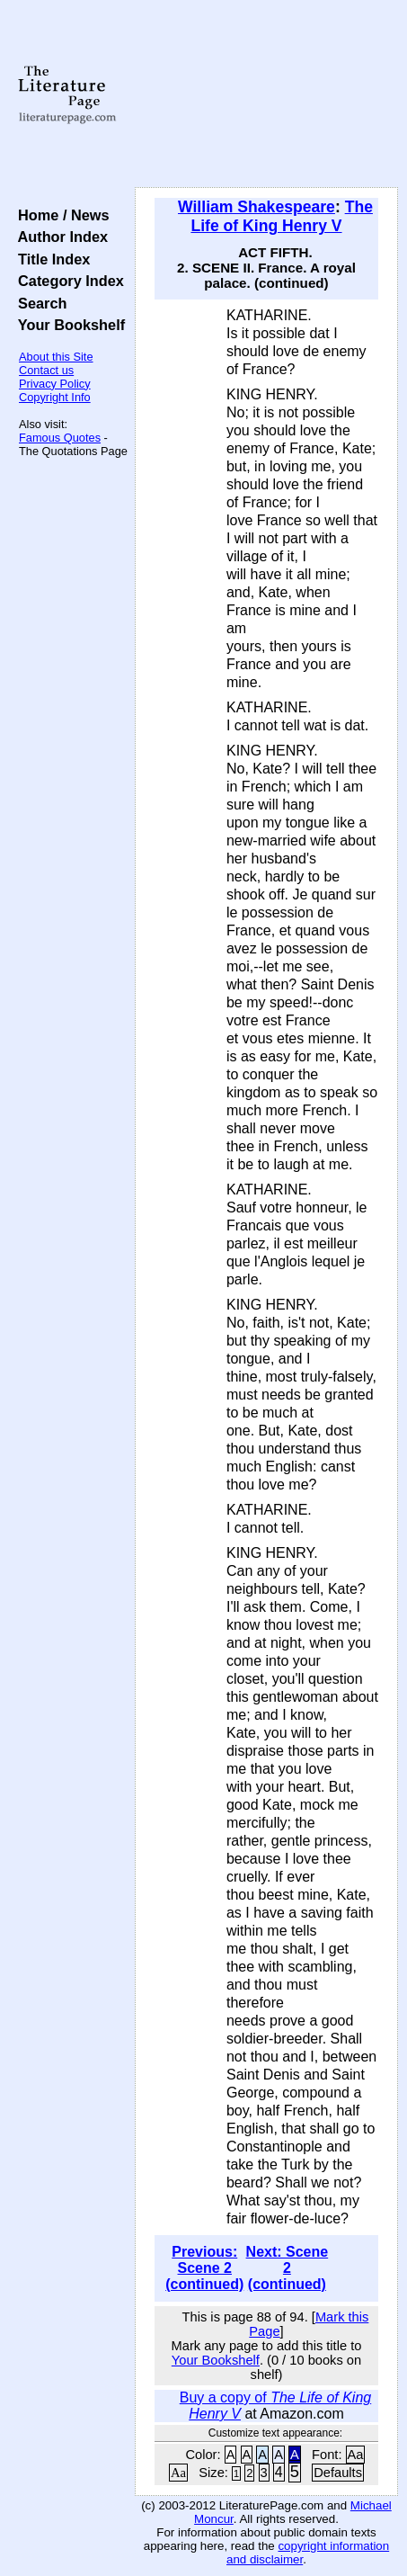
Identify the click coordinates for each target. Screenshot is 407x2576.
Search (38, 303)
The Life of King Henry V (281, 216)
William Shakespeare (256, 207)
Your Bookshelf (67, 325)
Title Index (50, 259)
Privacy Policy (55, 383)
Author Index (59, 236)
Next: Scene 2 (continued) (287, 2268)
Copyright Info (55, 397)
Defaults (338, 2472)
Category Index (67, 281)
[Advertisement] (266, 94)
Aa (356, 2454)
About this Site (56, 356)
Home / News (60, 215)
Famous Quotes (60, 437)
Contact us (46, 370)
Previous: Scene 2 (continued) (204, 2268)
